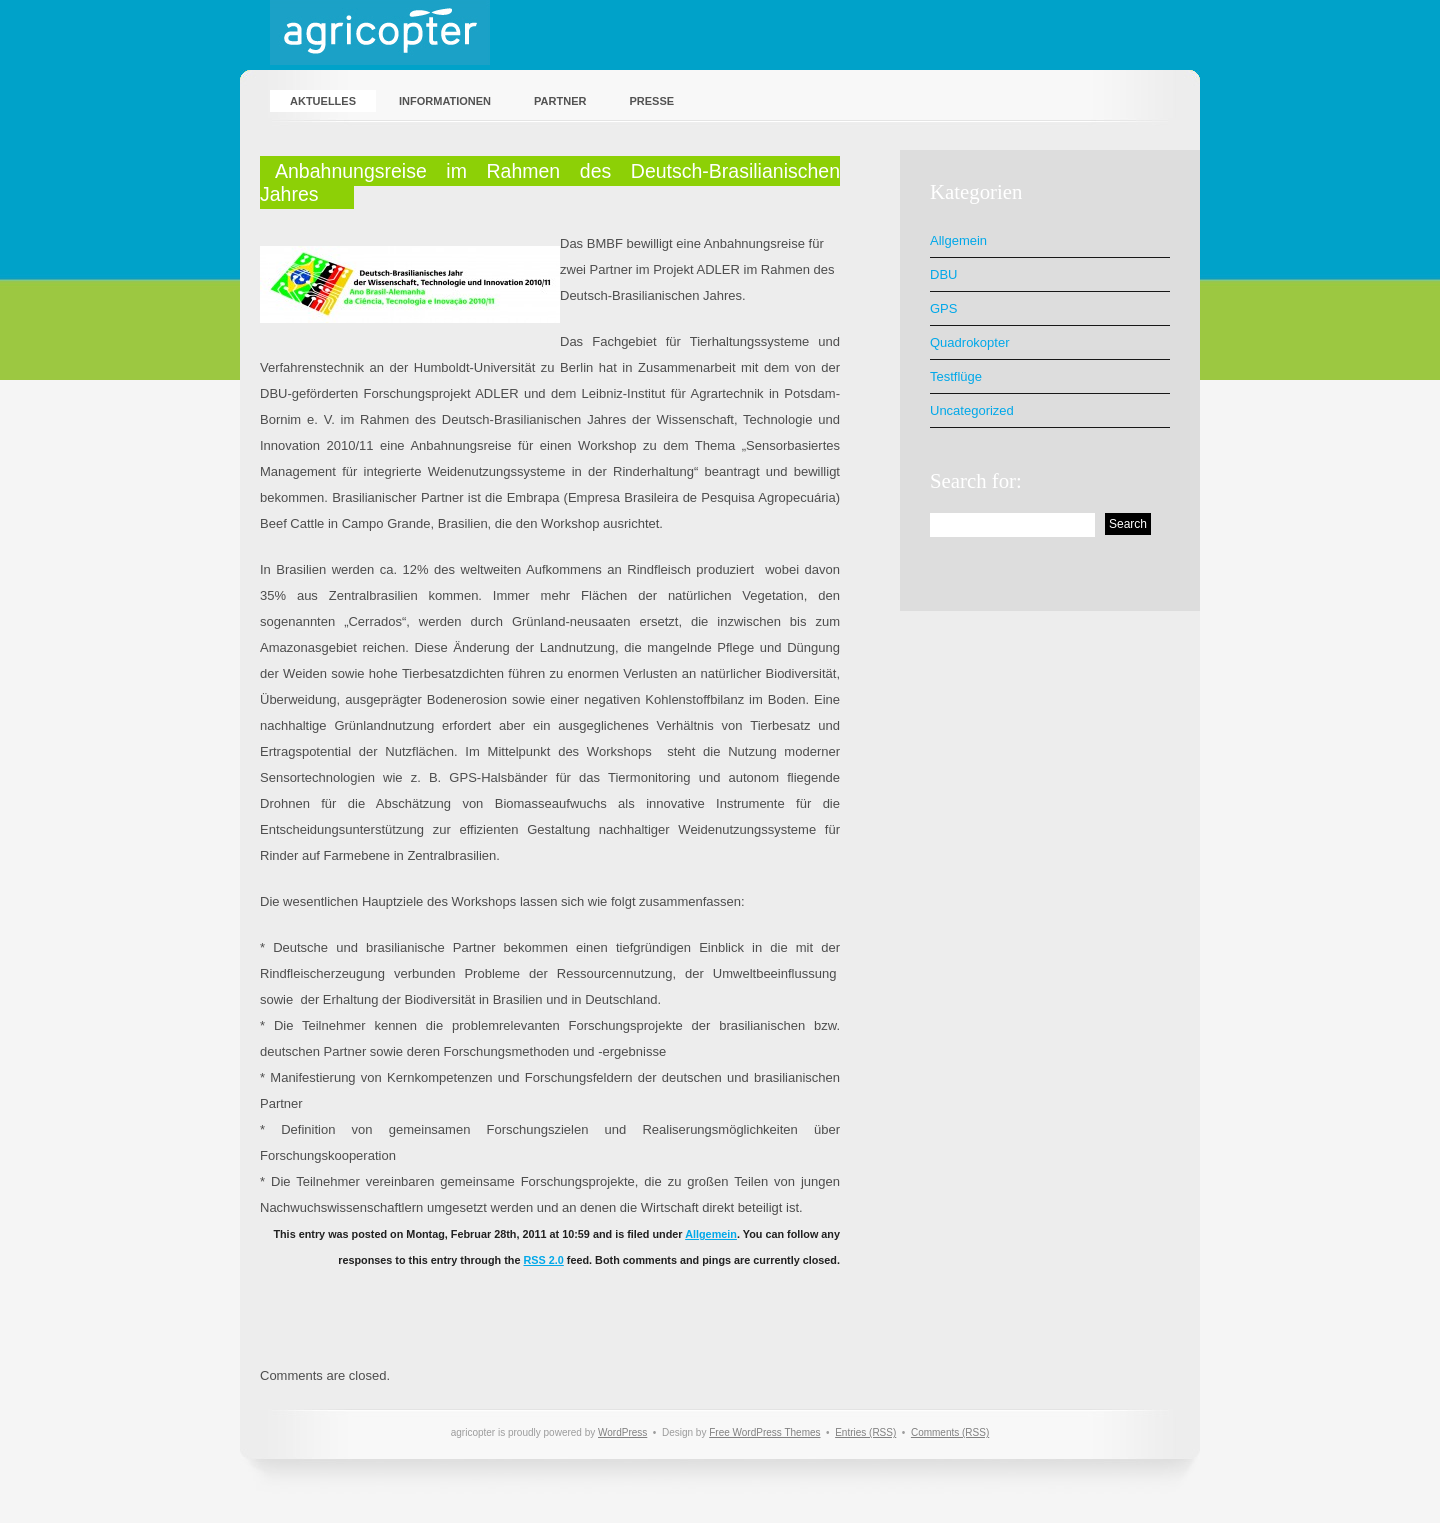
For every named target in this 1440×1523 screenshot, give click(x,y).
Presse (651, 101)
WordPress (622, 1432)
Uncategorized (972, 410)
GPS (943, 308)
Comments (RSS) (950, 1432)
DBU (943, 274)
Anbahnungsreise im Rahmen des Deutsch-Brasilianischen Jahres (550, 182)
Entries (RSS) (865, 1432)
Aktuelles (323, 101)
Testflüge (956, 376)
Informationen (445, 101)
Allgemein (711, 1234)
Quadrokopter (970, 342)
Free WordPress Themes (764, 1432)
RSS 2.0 (543, 1260)
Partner (560, 101)
